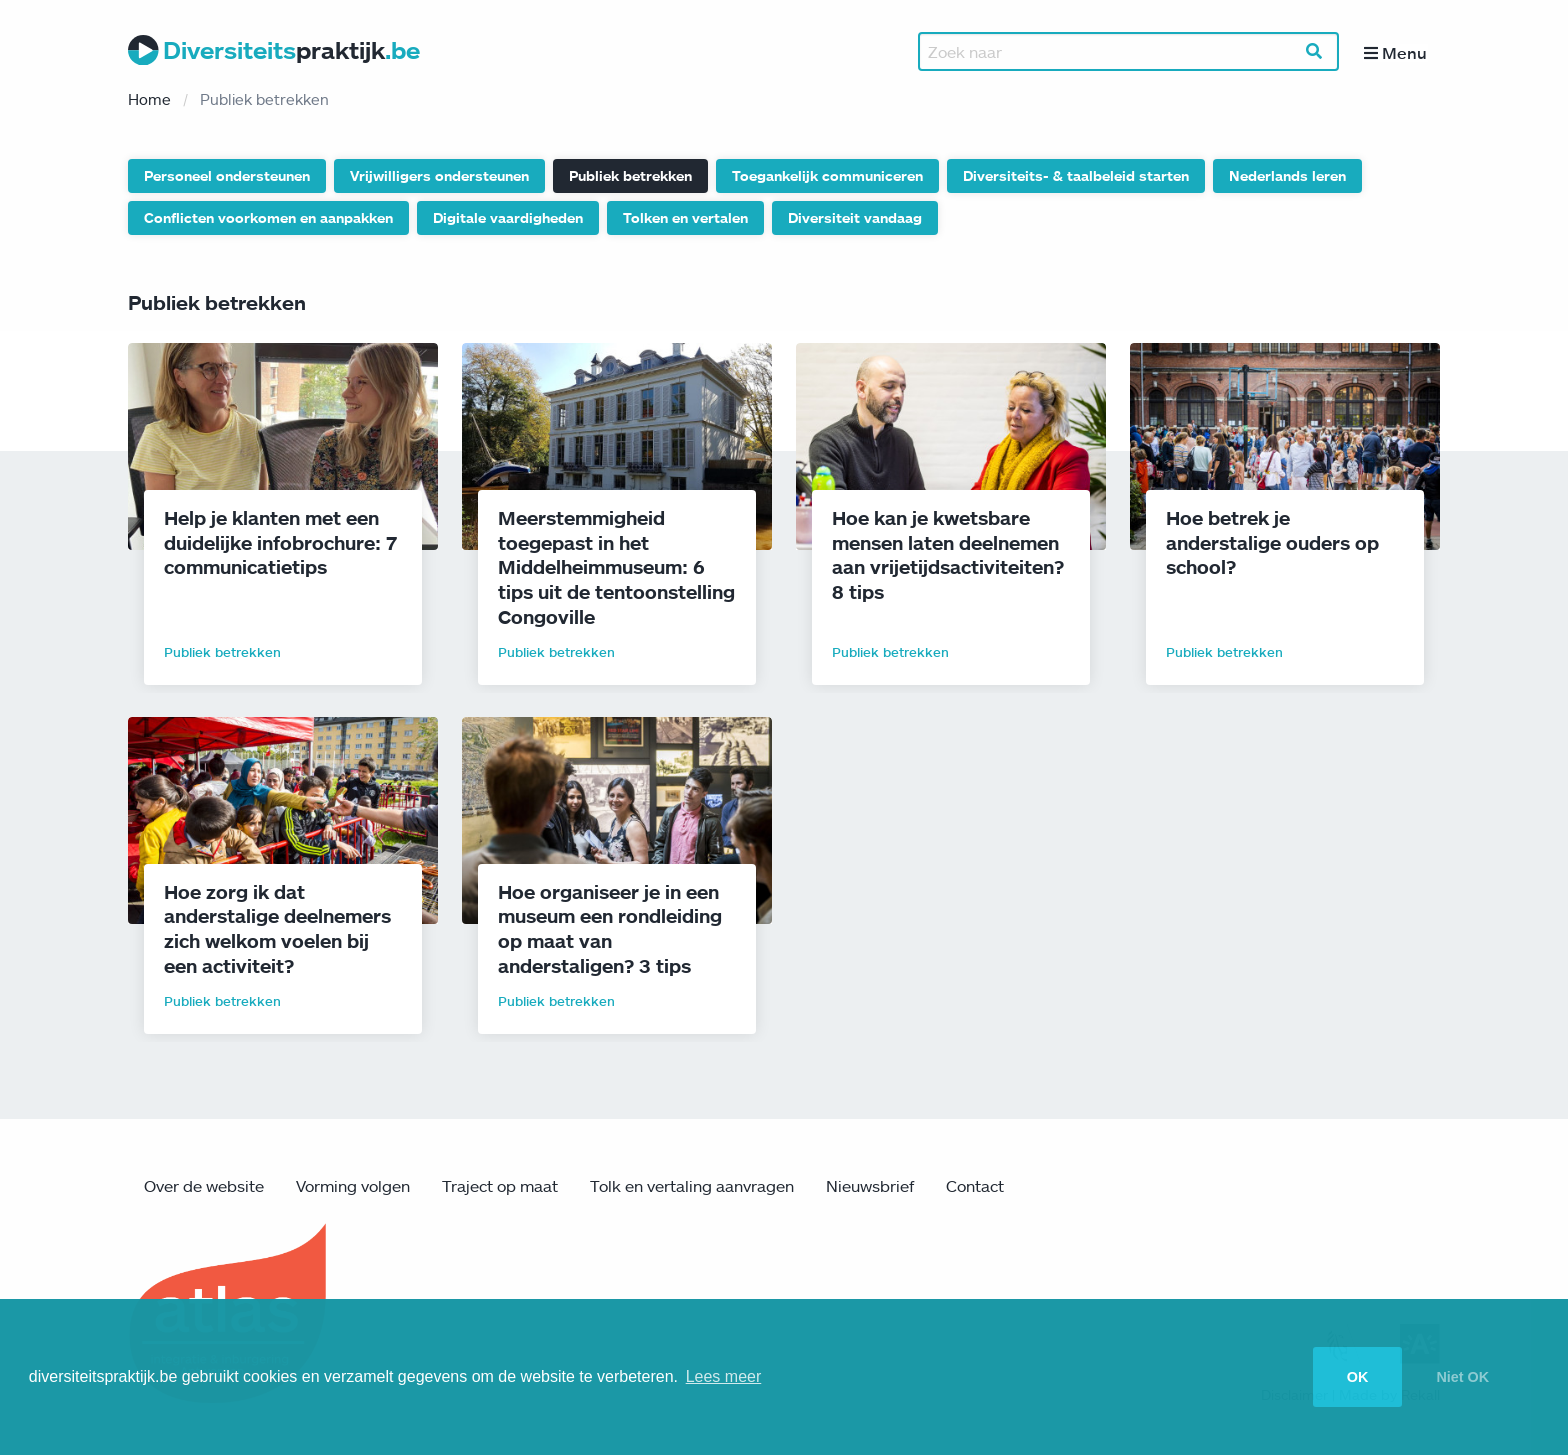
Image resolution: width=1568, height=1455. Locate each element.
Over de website (204, 1187)
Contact (975, 1187)
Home (149, 100)
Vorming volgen (353, 1187)
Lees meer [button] (724, 1376)
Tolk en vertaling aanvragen (692, 1187)
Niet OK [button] (1462, 1377)
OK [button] (1358, 1377)
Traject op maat (500, 1187)
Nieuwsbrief (870, 1187)
